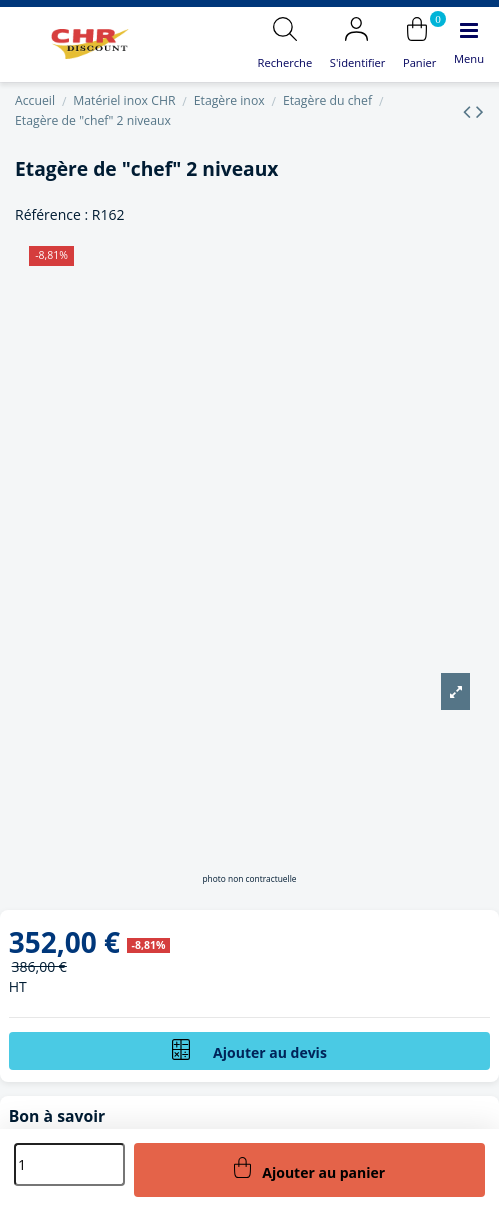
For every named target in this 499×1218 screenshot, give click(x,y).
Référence (48, 214)
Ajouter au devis (249, 1050)
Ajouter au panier (310, 1169)
